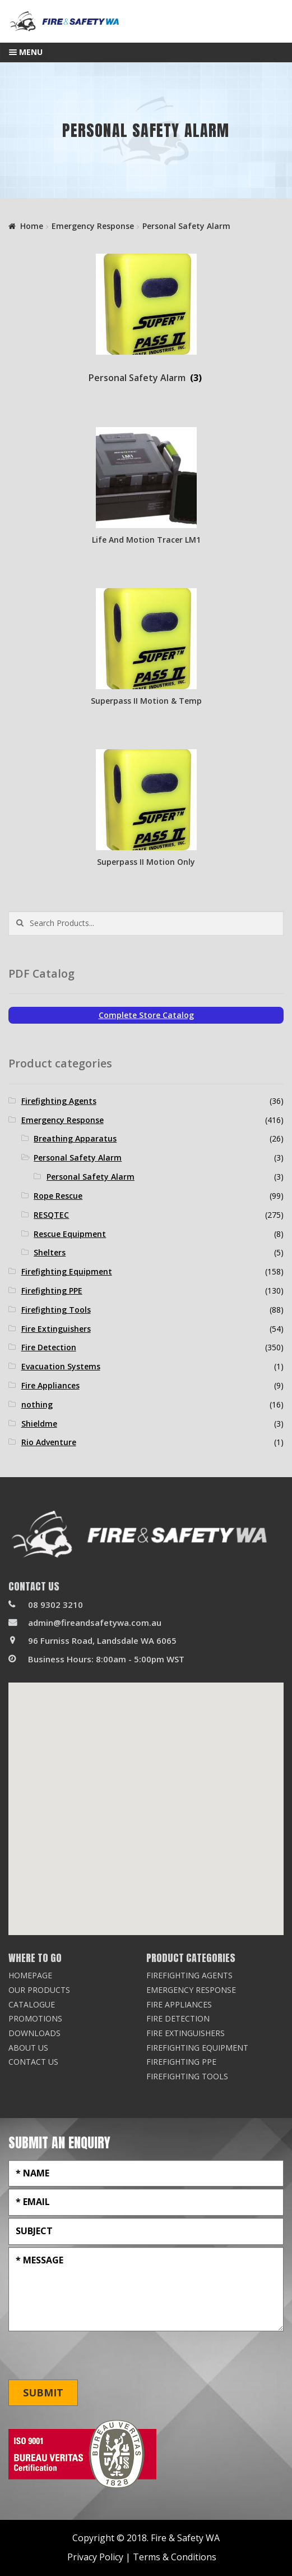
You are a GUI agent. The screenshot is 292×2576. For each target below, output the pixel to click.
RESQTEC (51, 1214)
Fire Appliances (50, 1385)
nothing (37, 1404)
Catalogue (31, 2004)
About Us (28, 2047)
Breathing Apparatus (75, 1138)
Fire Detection (48, 1347)
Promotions (35, 2018)
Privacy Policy (95, 2557)
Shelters (50, 1252)
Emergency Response (93, 226)
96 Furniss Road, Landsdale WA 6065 (102, 1640)
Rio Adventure (48, 1442)
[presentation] (93, 2356)
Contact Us (33, 2061)
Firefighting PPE (51, 1290)
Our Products (39, 1989)
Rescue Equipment (70, 1234)
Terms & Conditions (174, 2557)
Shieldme (39, 1423)
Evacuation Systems (60, 1366)
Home (31, 226)
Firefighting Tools (56, 1309)
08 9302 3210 (55, 1604)
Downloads (34, 2033)
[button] (146, 1798)
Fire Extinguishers (56, 1328)
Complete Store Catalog (146, 1015)
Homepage (30, 1975)
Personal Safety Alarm (78, 1157)
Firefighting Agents (58, 1101)
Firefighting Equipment (66, 1271)
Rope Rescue (58, 1195)
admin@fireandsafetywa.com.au (94, 1622)
